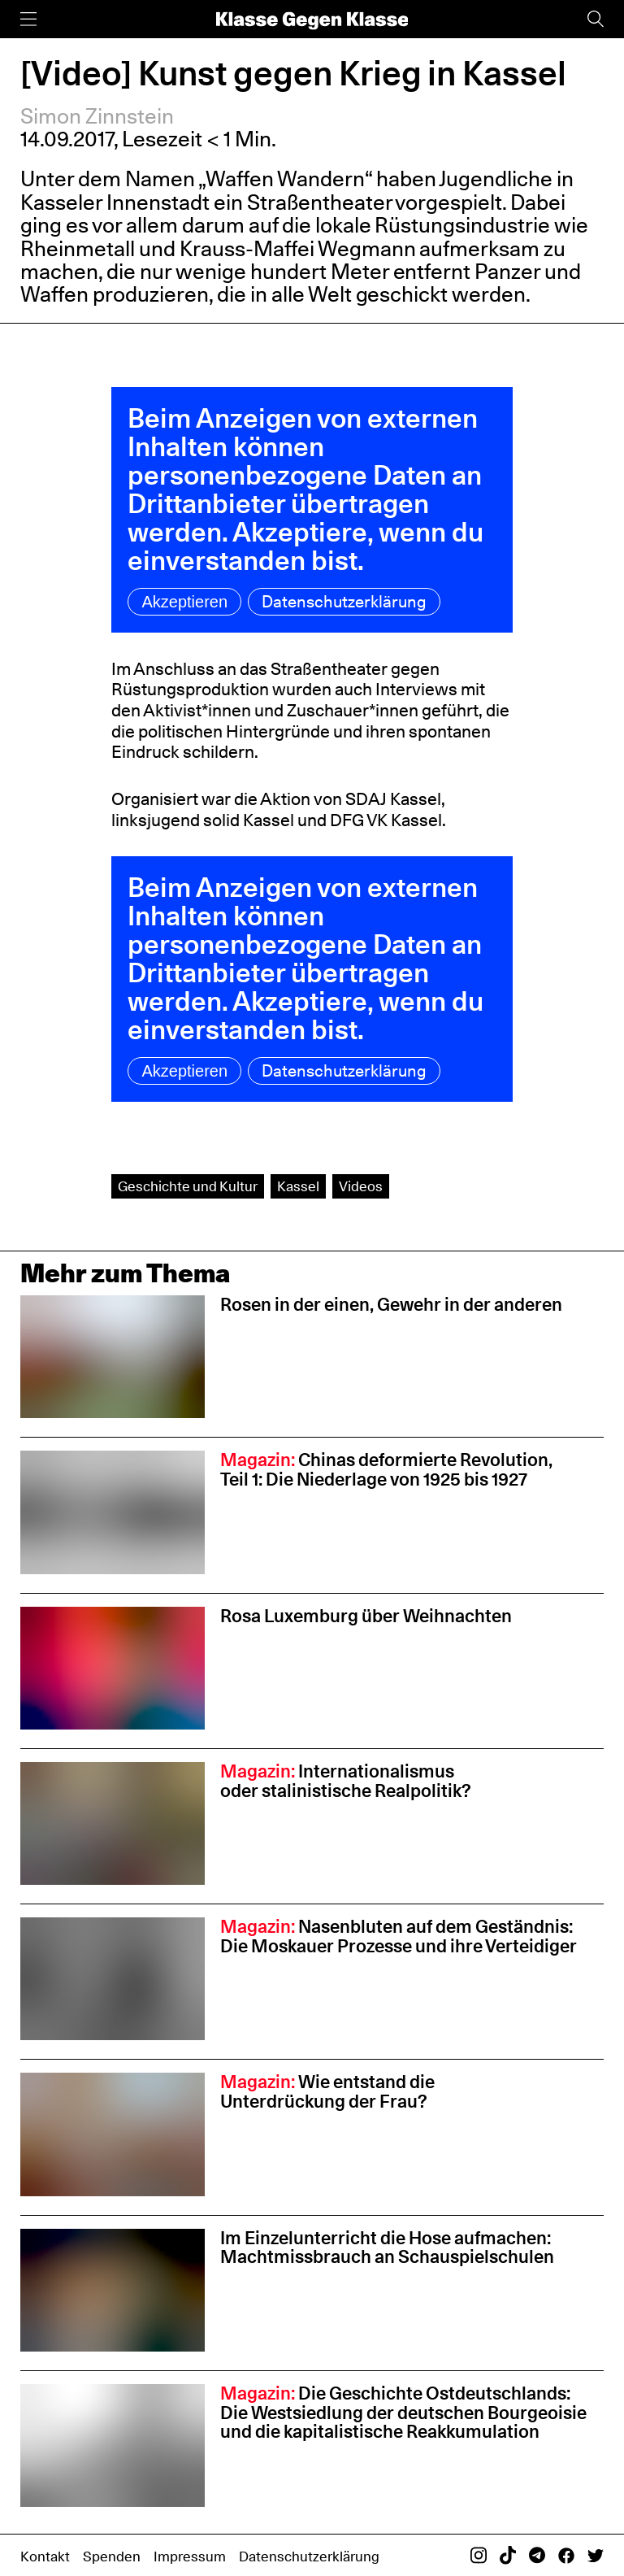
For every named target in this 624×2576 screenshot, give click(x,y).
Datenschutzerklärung (344, 601)
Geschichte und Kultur (188, 1185)
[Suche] (595, 19)
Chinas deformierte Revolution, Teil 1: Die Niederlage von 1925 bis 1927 (386, 1469)
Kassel (298, 1185)
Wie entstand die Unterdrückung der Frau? (327, 2091)
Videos (361, 1185)
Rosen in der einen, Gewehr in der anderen (391, 1304)
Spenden (112, 2556)
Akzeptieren (184, 602)
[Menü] (28, 19)
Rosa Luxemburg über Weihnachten (366, 1615)
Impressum (190, 2556)
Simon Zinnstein (97, 115)
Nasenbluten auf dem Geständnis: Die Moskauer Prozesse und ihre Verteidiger (398, 1936)
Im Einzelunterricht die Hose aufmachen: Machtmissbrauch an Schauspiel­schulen (388, 2247)
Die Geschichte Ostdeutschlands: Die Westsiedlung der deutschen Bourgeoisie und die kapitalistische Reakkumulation (403, 2412)
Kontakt (45, 2556)
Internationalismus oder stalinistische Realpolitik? (345, 1780)
